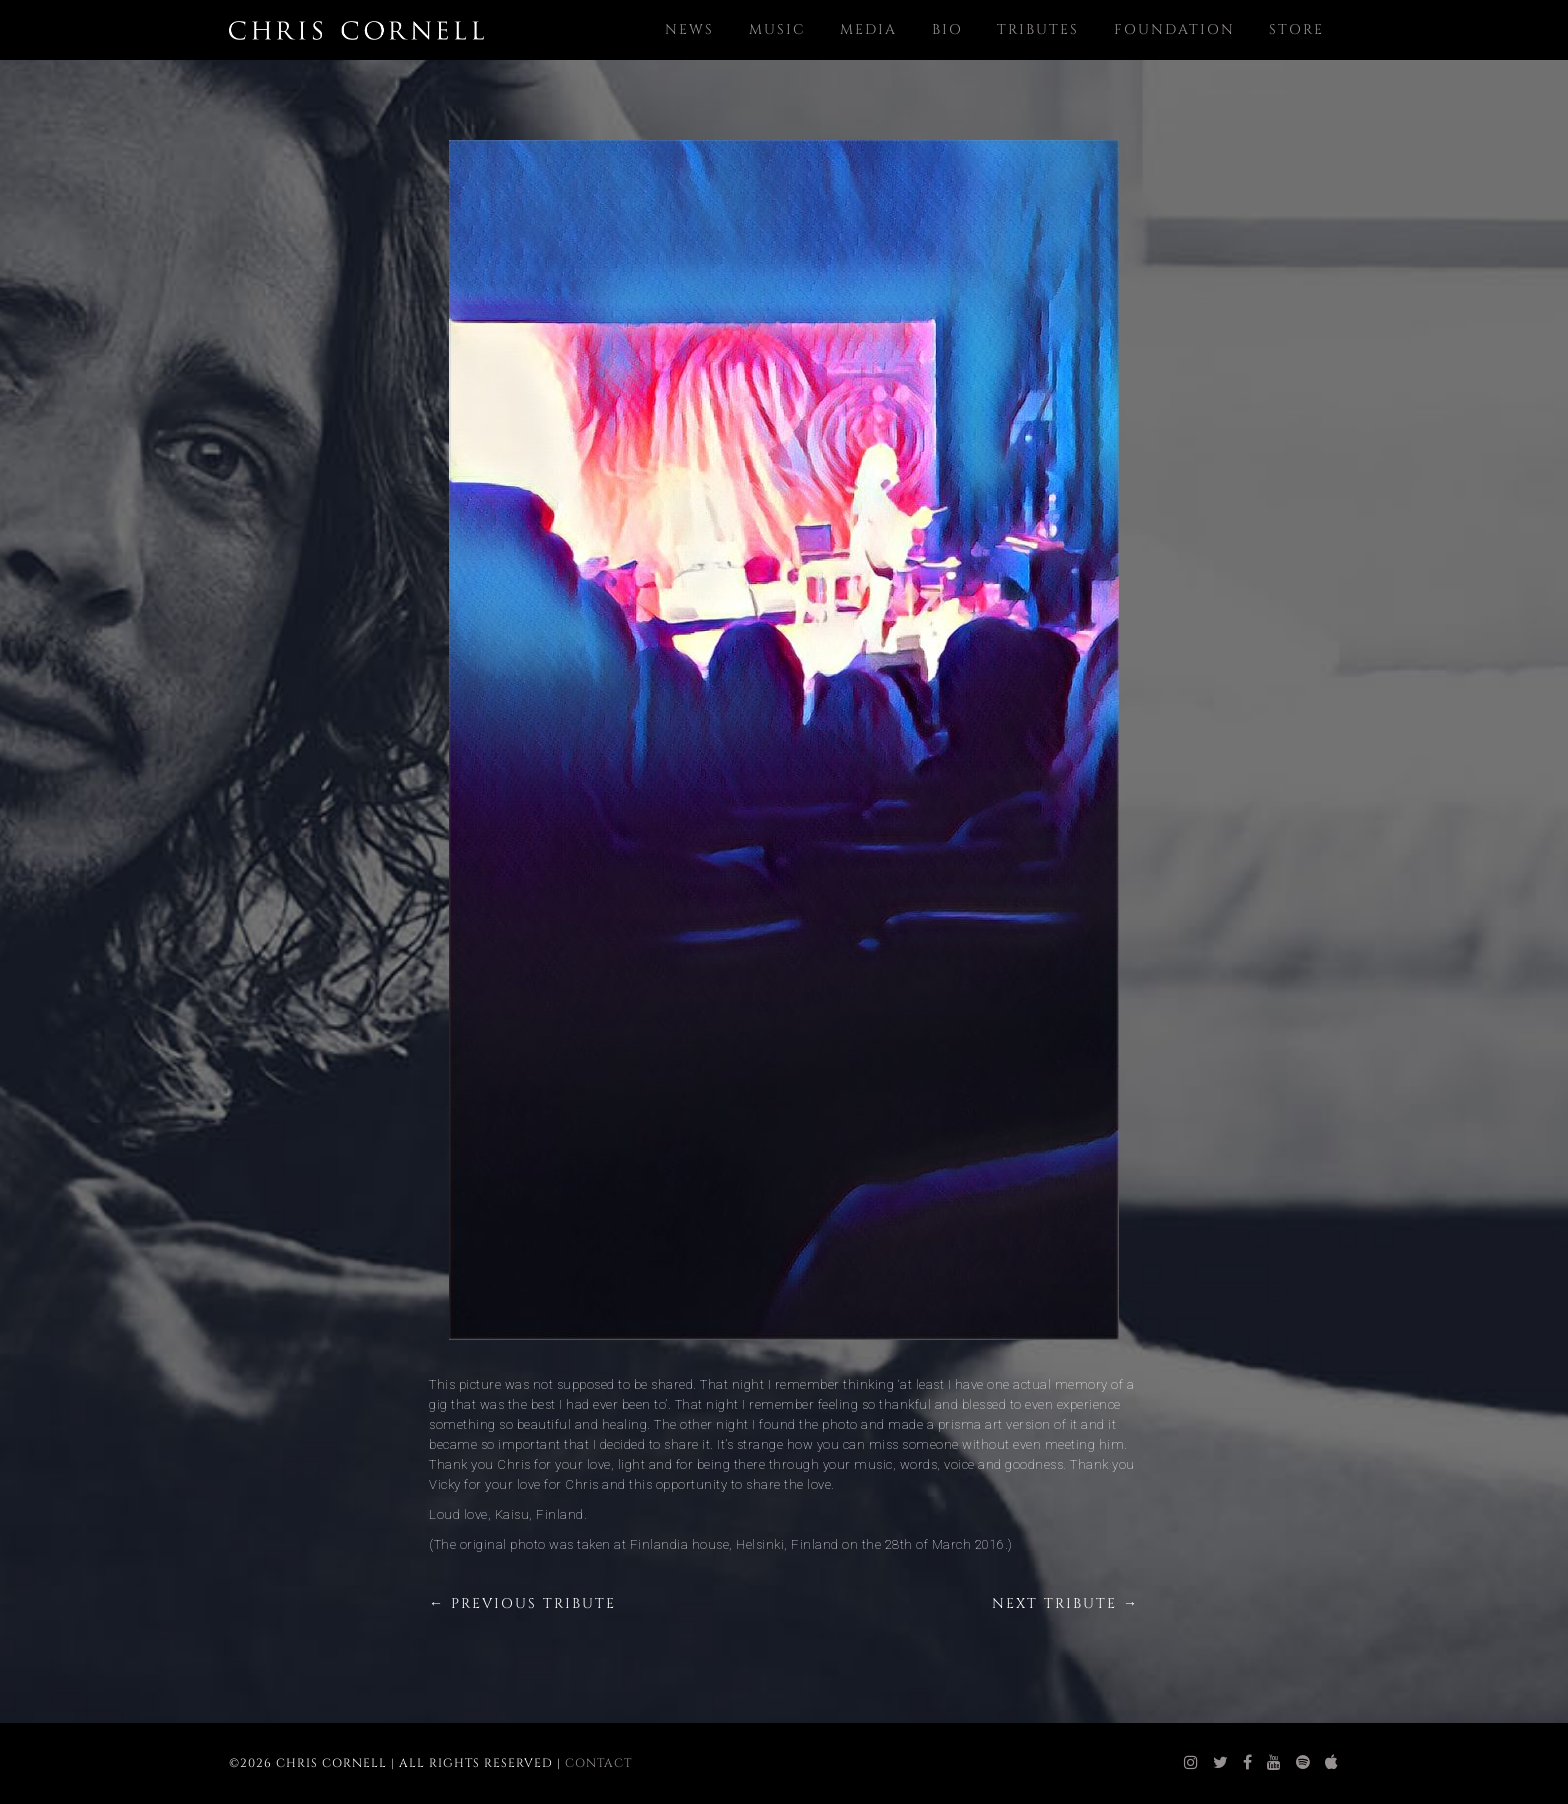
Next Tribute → (1065, 1603)
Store (1296, 29)
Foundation (1174, 29)
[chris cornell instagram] (1191, 1763)
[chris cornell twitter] (1221, 1763)
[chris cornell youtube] (1274, 1763)
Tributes (1038, 29)
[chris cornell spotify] (1303, 1763)
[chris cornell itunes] (1332, 1763)
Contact (598, 1763)
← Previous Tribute (522, 1603)
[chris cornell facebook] (1248, 1763)
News (689, 29)
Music (777, 29)
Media (868, 29)
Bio (947, 29)
